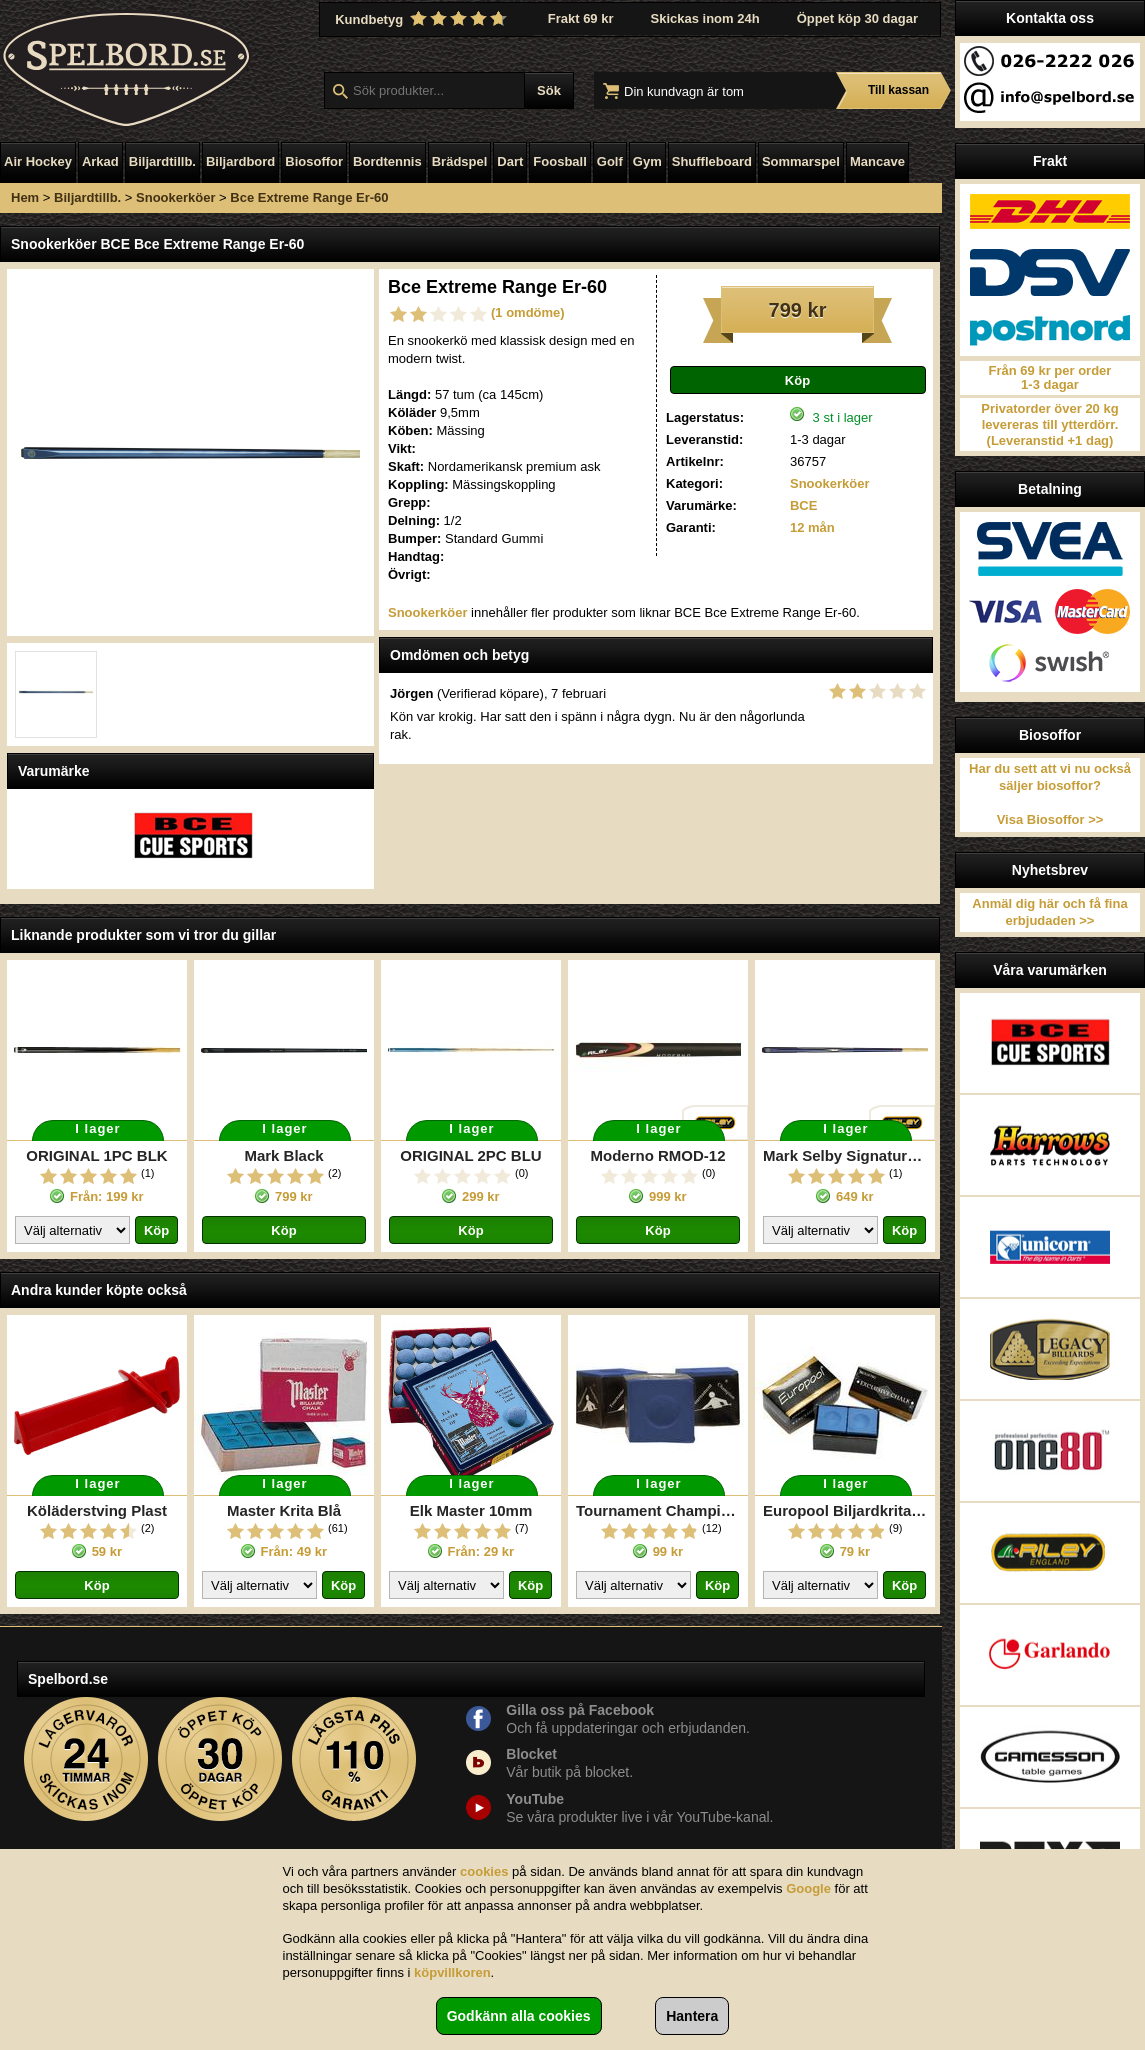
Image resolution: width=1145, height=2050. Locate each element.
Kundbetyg (423, 19)
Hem (25, 197)
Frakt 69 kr (581, 18)
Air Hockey (38, 161)
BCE (803, 505)
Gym (647, 161)
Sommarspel (801, 161)
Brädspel (460, 161)
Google (808, 1888)
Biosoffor (314, 161)
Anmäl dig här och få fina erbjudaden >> (1049, 912)
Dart (510, 161)
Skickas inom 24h (705, 18)
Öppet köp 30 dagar (857, 18)
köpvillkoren (452, 1972)
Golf (610, 161)
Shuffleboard (712, 161)
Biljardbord (240, 161)
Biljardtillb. (162, 161)
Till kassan (898, 90)
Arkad (100, 161)
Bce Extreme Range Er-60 (309, 197)
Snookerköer (175, 197)
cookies (484, 1871)
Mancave (877, 161)
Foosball (559, 161)
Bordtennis (387, 161)
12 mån (812, 527)
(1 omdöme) (528, 312)
